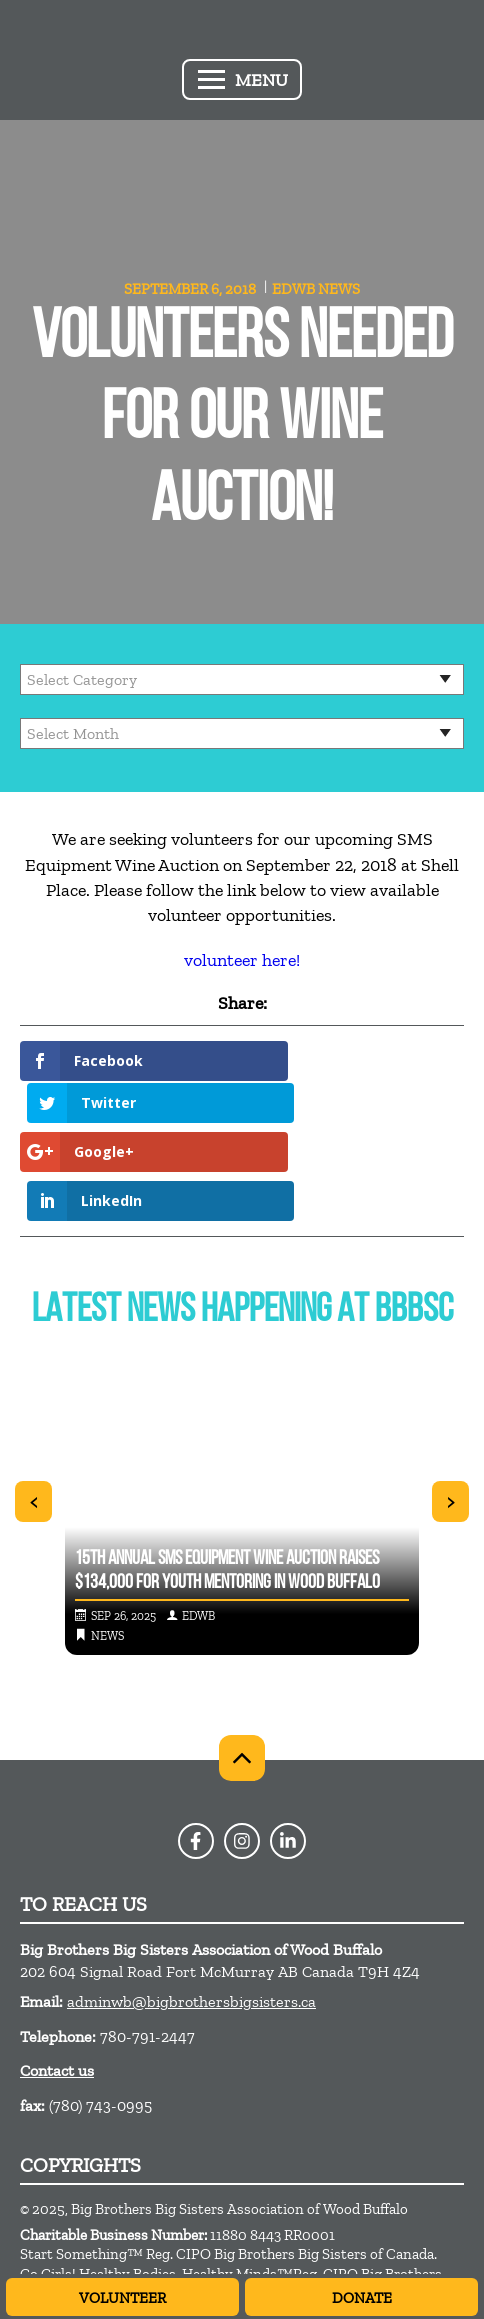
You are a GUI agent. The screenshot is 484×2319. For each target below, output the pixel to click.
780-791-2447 (147, 1945)
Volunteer (122, 2298)
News (339, 289)
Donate (362, 2298)
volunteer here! (242, 960)
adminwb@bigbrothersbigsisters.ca (191, 1911)
